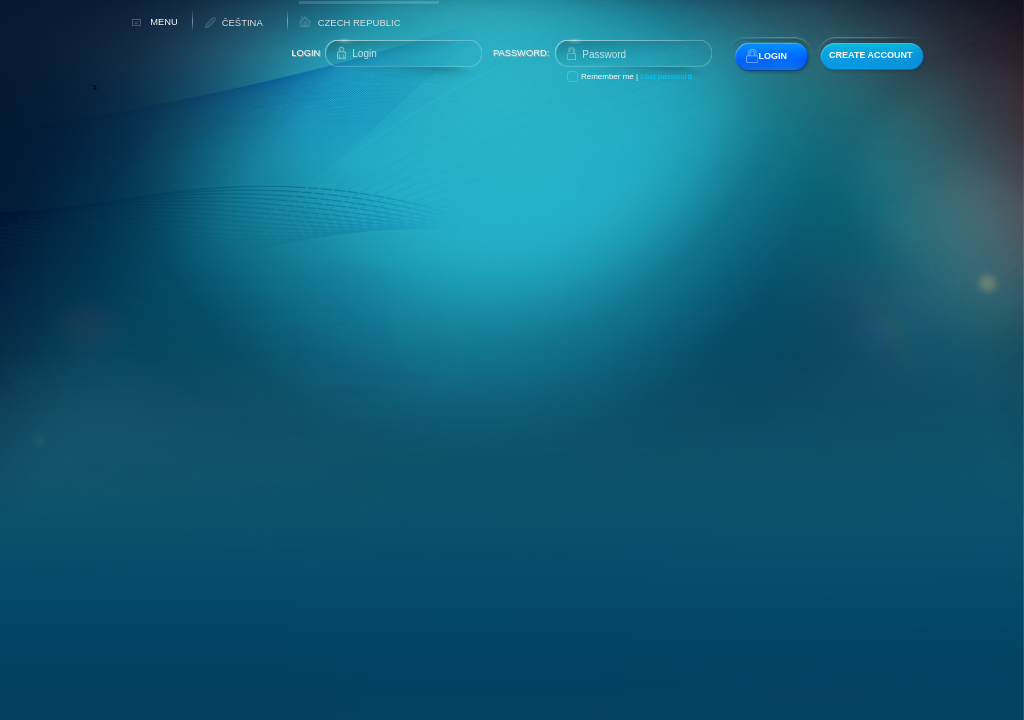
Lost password (666, 76)
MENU (163, 22)
